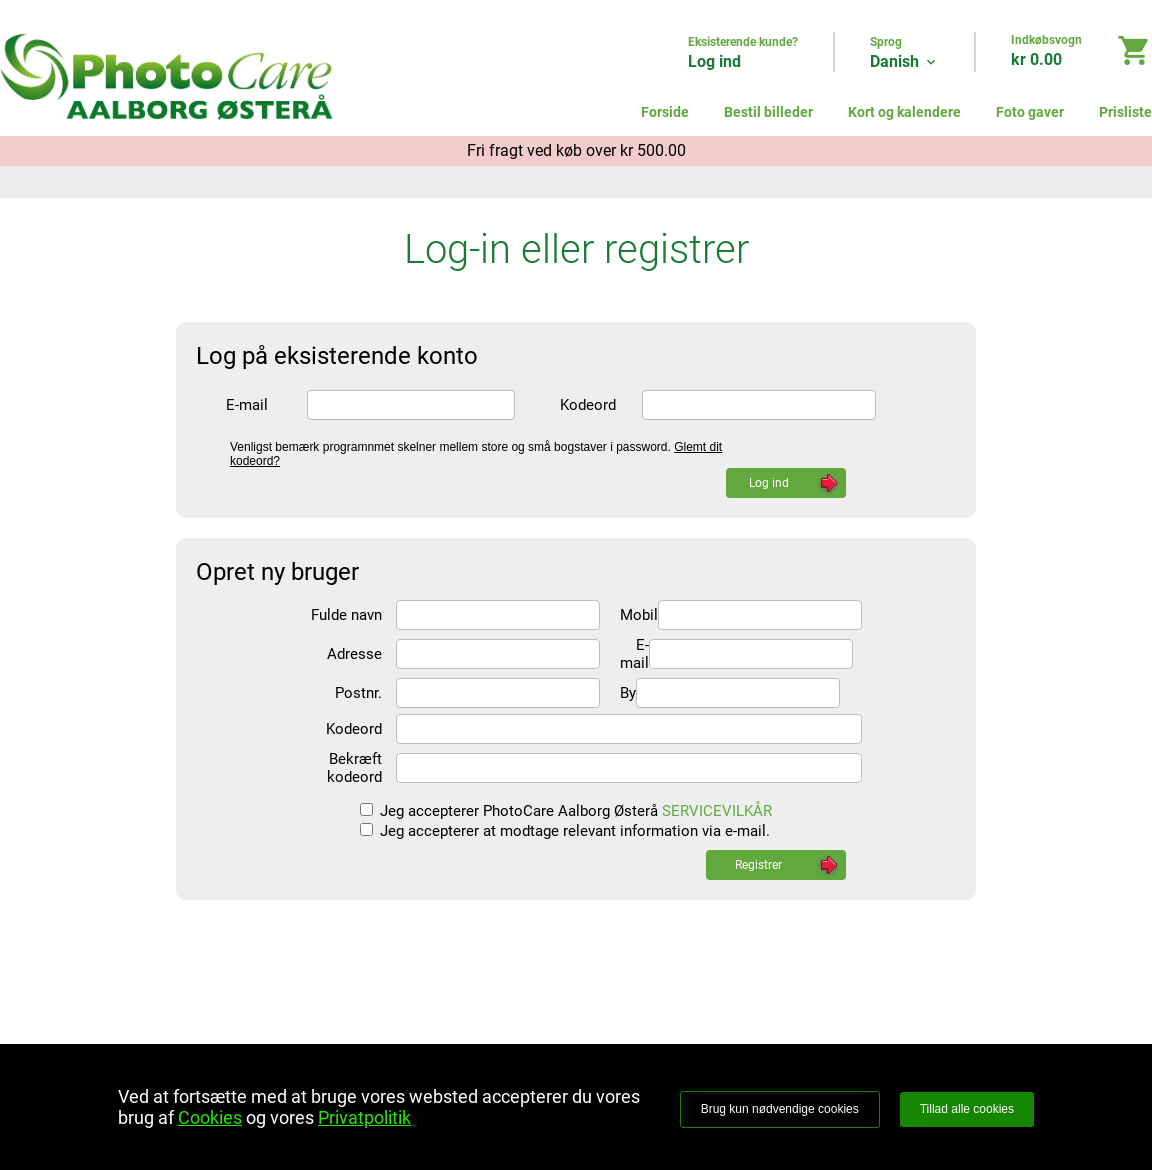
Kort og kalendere (904, 112)
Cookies (210, 1117)
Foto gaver (1030, 112)
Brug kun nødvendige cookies (780, 1109)
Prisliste (1125, 112)
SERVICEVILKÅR (717, 811)
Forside (665, 112)
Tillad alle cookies (967, 1109)
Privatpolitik (364, 1117)
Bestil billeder (768, 112)
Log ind (714, 61)
